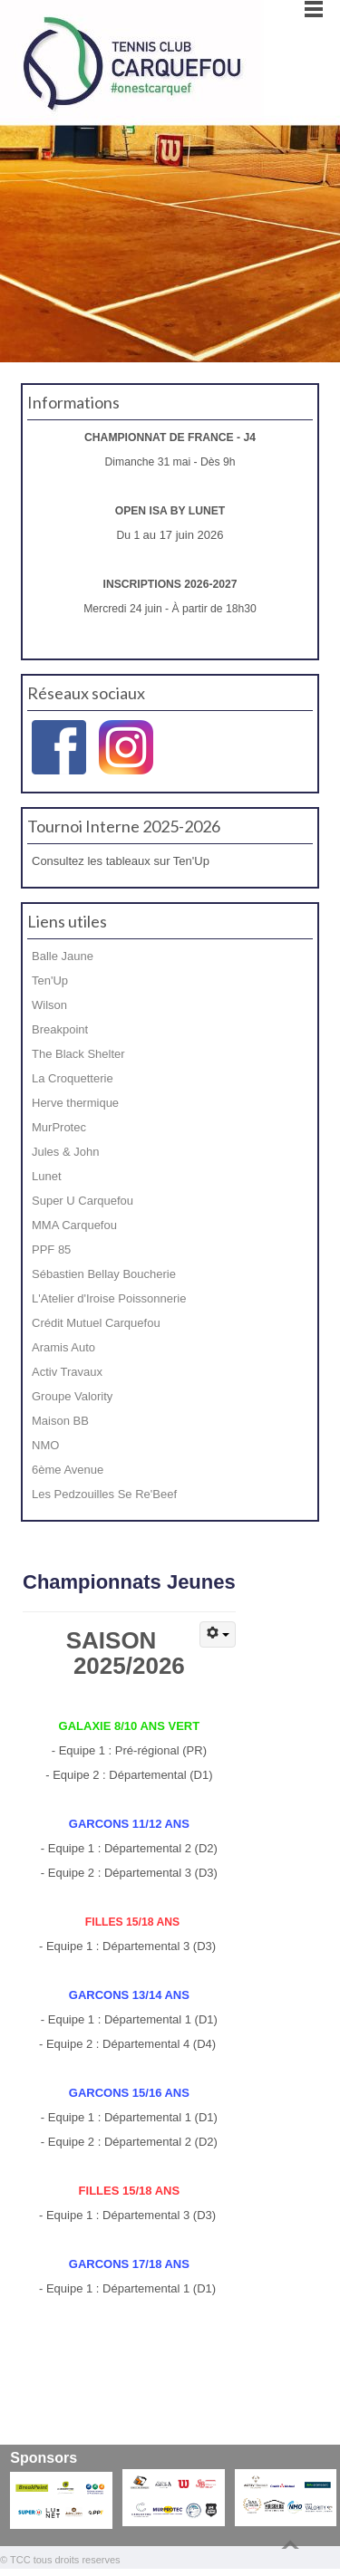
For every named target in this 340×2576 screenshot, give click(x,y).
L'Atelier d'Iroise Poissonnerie (109, 1298)
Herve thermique (75, 1103)
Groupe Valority (72, 1396)
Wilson (49, 1005)
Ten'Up (50, 980)
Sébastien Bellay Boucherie (104, 1274)
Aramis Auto (63, 1347)
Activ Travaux (67, 1372)
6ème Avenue (67, 1469)
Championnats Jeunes (129, 1582)
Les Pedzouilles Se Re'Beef (104, 1494)
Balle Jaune (62, 956)
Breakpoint (60, 1029)
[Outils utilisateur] (217, 1634)
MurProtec (59, 1127)
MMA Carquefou (74, 1225)
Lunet (47, 1176)
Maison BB (60, 1420)
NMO (45, 1445)
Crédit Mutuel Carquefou (96, 1323)
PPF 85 (51, 1249)
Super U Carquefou (82, 1200)
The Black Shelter (78, 1054)
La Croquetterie (72, 1078)
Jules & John (65, 1151)
